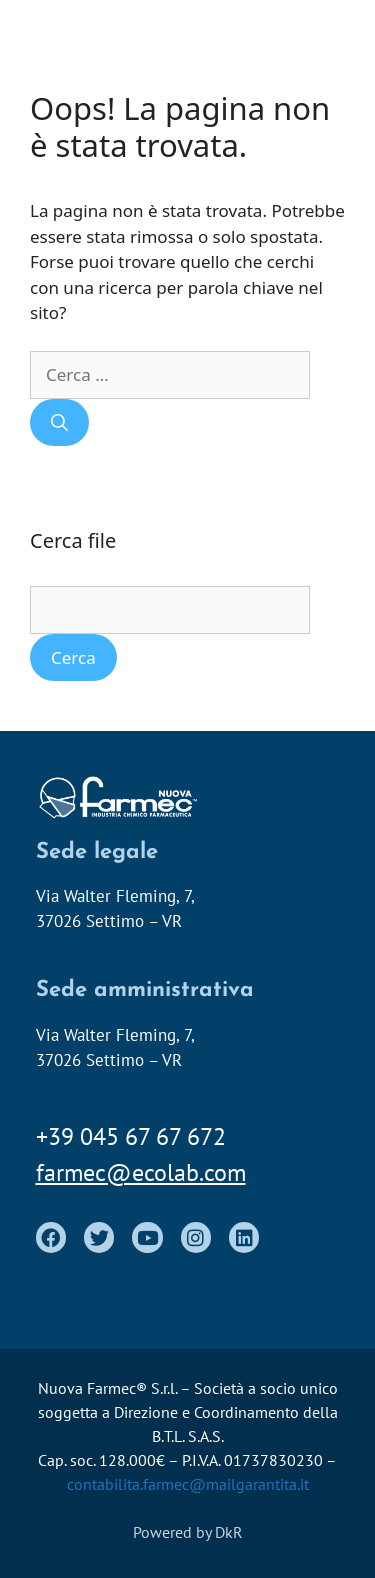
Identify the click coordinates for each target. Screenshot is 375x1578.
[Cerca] (59, 423)
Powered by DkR (188, 1532)
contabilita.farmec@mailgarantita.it (188, 1484)
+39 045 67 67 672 (131, 1136)
